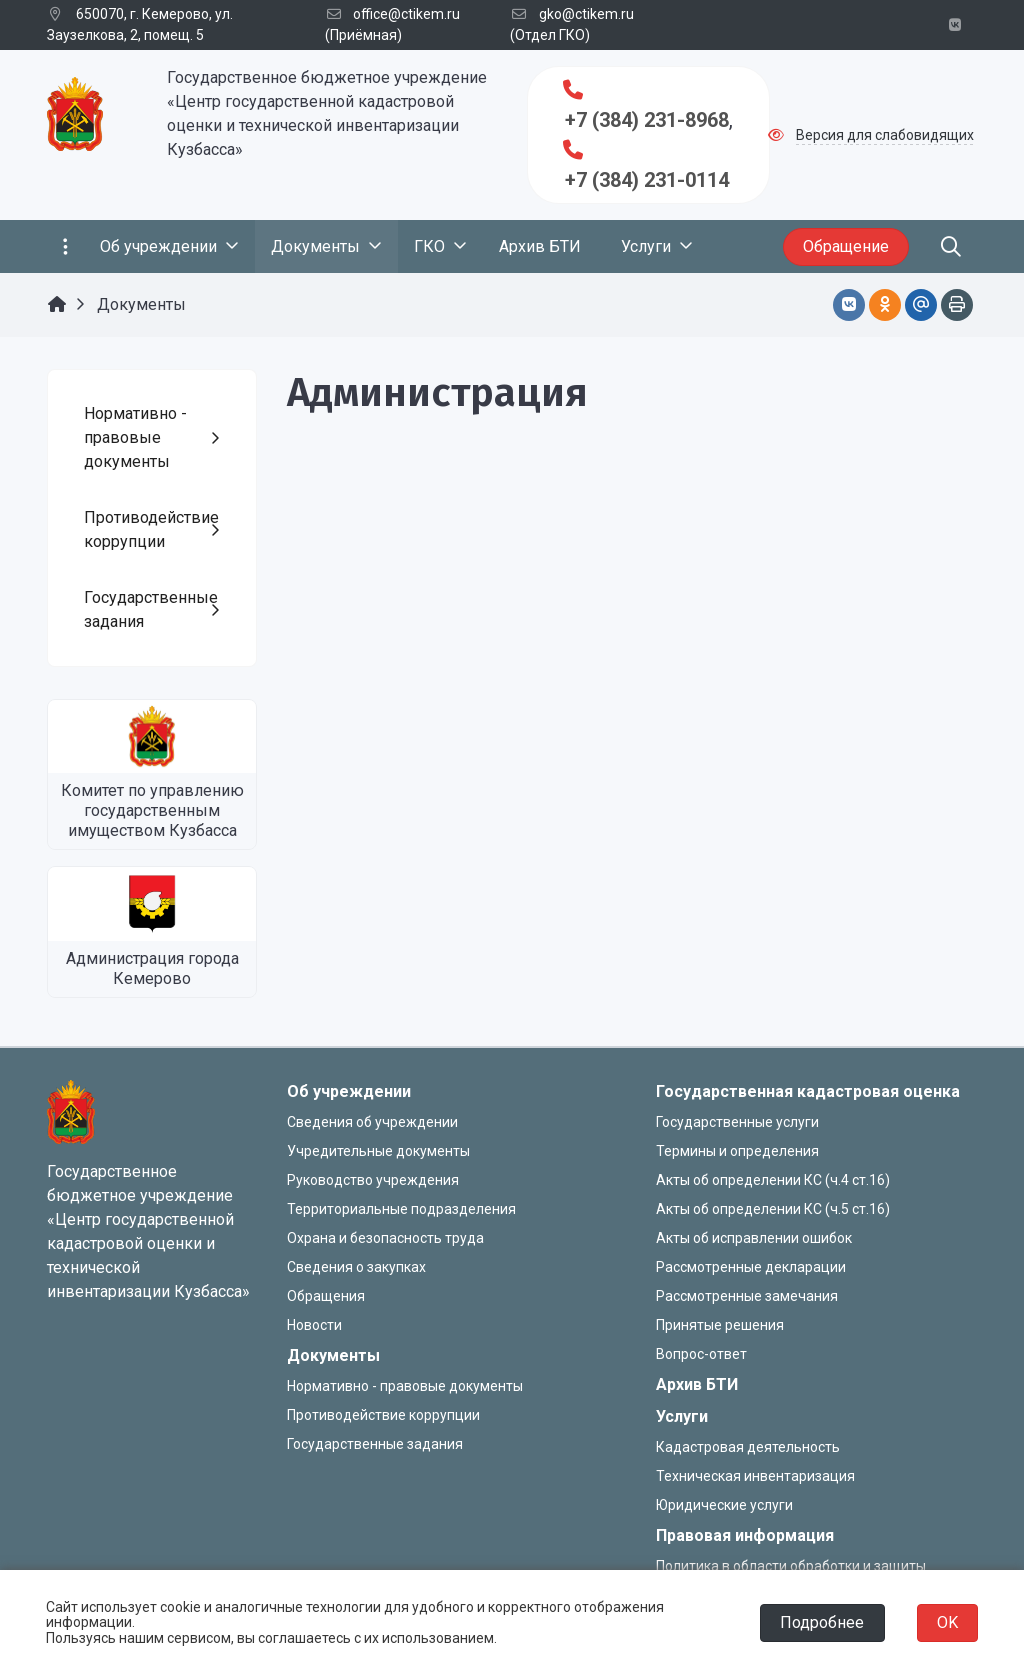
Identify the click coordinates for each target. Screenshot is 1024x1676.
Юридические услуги (724, 1505)
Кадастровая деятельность (748, 1447)
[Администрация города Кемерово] (152, 903)
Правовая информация (745, 1535)
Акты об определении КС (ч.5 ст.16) (773, 1209)
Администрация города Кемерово (152, 968)
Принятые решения (720, 1325)
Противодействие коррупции (383, 1415)
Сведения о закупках (356, 1267)
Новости (314, 1325)
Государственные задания (375, 1444)
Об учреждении (349, 1091)
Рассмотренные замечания (747, 1296)
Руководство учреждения (373, 1180)
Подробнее (822, 1622)
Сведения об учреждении (372, 1122)
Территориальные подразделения (401, 1209)
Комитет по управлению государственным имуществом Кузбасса (152, 810)
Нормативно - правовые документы (405, 1386)
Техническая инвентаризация (755, 1476)
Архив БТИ (697, 1384)
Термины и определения (737, 1151)
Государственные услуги (737, 1122)
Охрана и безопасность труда (385, 1238)
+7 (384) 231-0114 (647, 180)
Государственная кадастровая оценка (808, 1091)
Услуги (682, 1416)
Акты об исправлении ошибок (754, 1238)
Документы (333, 1355)
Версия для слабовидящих (885, 135)
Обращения (326, 1296)
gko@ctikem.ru (586, 14)
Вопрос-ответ (701, 1354)
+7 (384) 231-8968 (647, 120)
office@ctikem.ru (406, 14)
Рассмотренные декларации (751, 1267)
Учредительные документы (378, 1151)
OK (947, 1622)
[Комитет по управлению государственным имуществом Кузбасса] (152, 736)
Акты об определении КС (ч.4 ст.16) (773, 1180)
